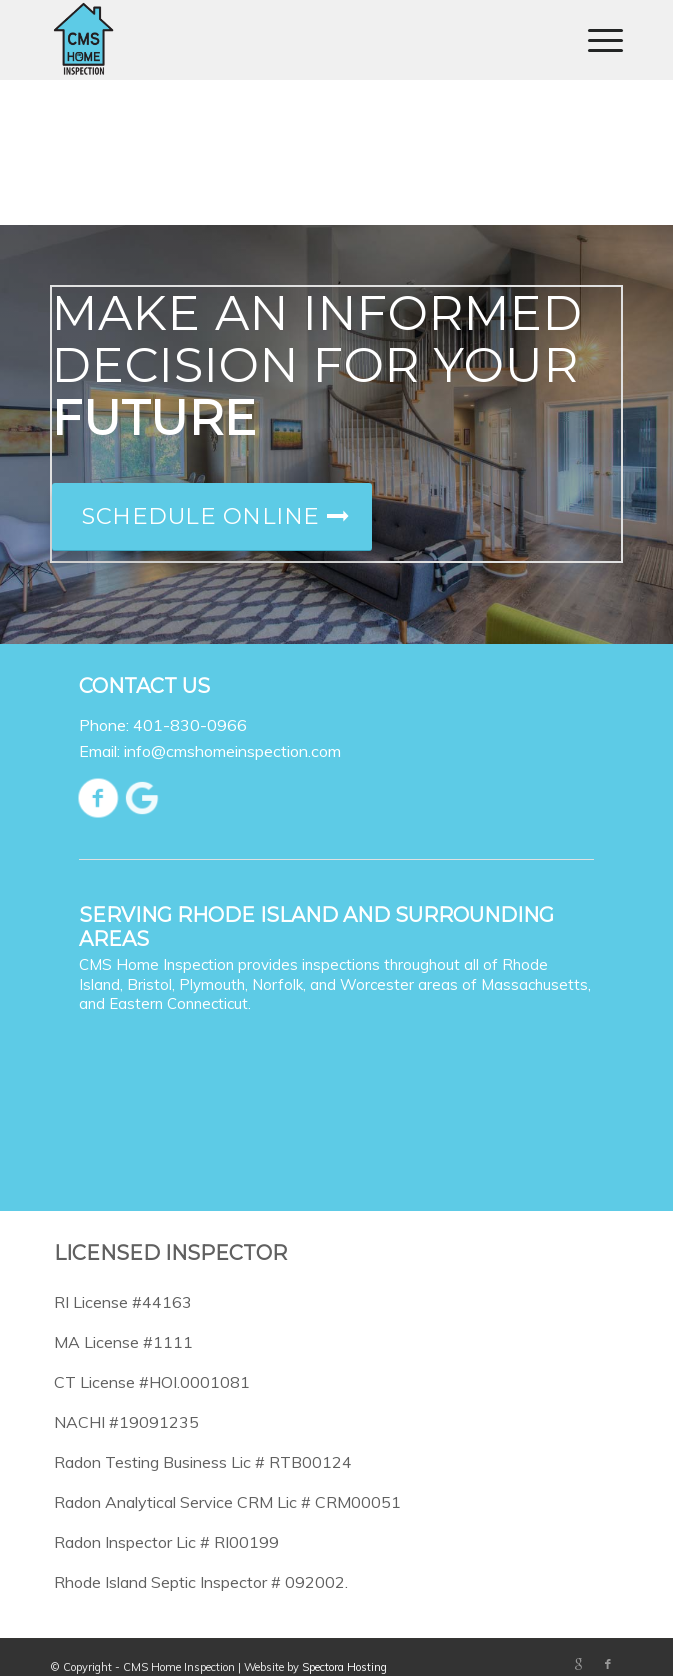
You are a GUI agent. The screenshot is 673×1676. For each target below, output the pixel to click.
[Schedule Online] (212, 517)
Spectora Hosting (344, 1667)
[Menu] (595, 40)
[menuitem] (595, 40)
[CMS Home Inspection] (279, 40)
